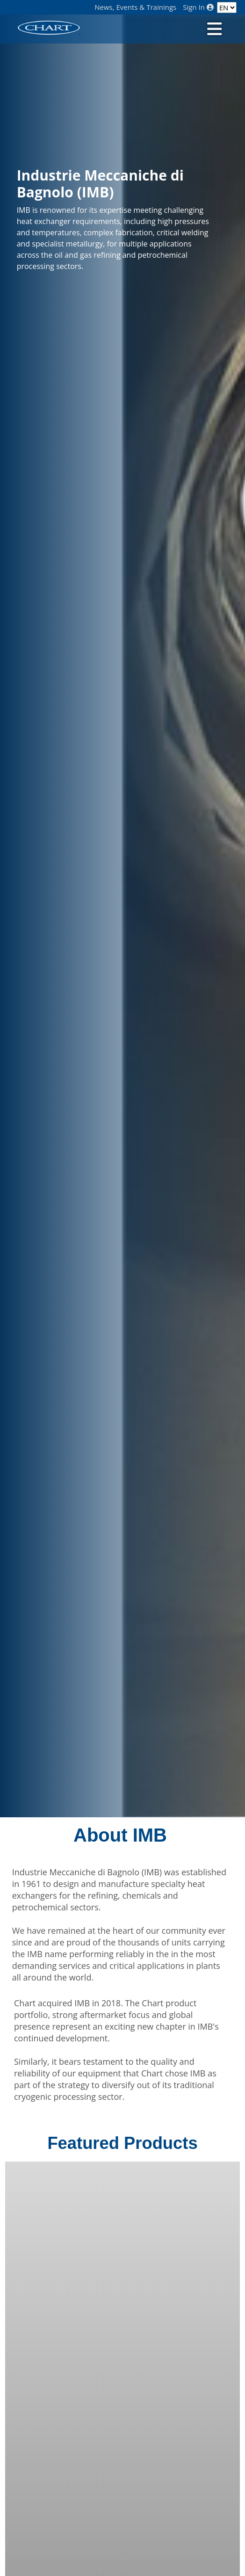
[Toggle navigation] (213, 28)
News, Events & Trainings (135, 7)
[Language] (227, 7)
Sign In (198, 7)
